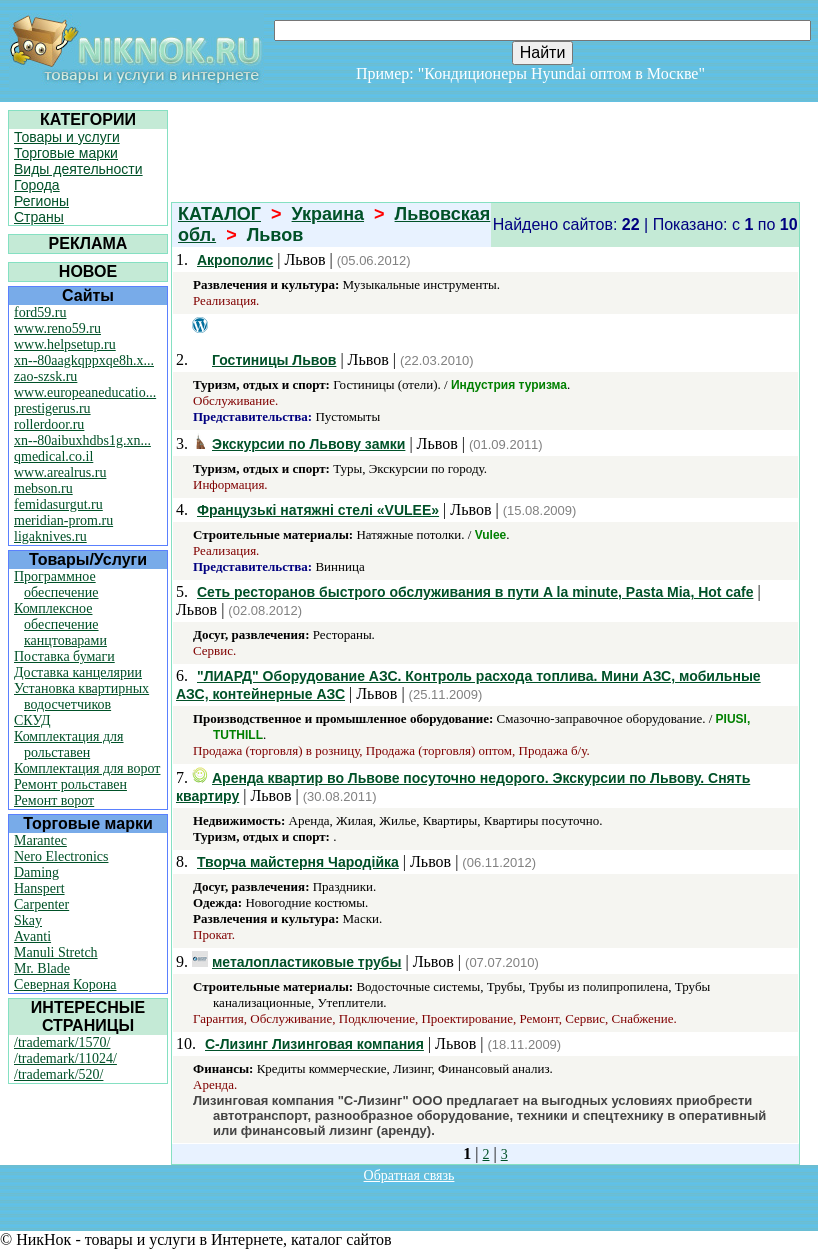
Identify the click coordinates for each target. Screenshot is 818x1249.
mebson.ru (43, 488)
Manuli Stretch (56, 952)
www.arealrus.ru (60, 472)
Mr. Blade (42, 968)
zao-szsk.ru (45, 376)
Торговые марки (66, 153)
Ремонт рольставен (70, 784)
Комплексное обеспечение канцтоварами (60, 624)
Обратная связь (409, 1175)
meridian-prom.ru (63, 520)
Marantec (40, 840)
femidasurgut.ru (58, 504)
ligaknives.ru (50, 536)
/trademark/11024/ (65, 1058)
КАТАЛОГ (219, 214)
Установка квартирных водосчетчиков (81, 696)
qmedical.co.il (53, 456)
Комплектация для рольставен (69, 744)
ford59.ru (40, 312)
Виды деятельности (78, 169)
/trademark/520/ (58, 1074)
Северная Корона (65, 984)
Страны (39, 217)
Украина (328, 214)
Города (37, 185)
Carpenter (41, 904)
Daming (36, 872)
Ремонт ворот (54, 800)
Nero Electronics (61, 856)
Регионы (41, 201)
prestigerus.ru (52, 408)
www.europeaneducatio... (85, 392)
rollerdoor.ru (49, 424)
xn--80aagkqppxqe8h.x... (84, 360)
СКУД (32, 720)
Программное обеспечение (56, 584)
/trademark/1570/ (62, 1042)
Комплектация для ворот (87, 768)
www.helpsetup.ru (65, 344)
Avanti (32, 936)
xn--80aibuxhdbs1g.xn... (82, 440)
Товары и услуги (67, 137)
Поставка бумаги (64, 656)
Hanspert (39, 888)
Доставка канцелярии (78, 672)
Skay (28, 920)
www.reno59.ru (57, 328)
